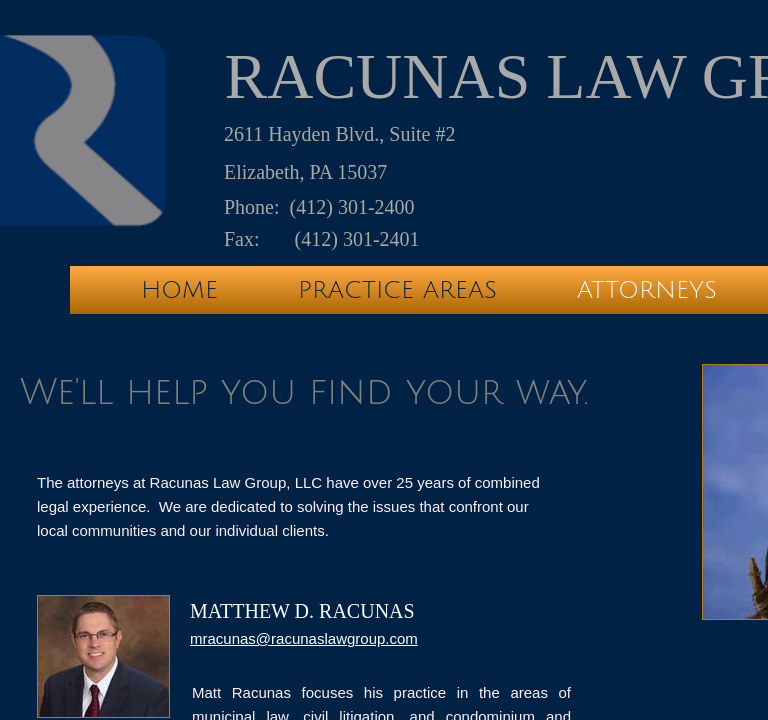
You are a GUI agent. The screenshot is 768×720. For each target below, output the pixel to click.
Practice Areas (397, 290)
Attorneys (647, 290)
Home (179, 290)
